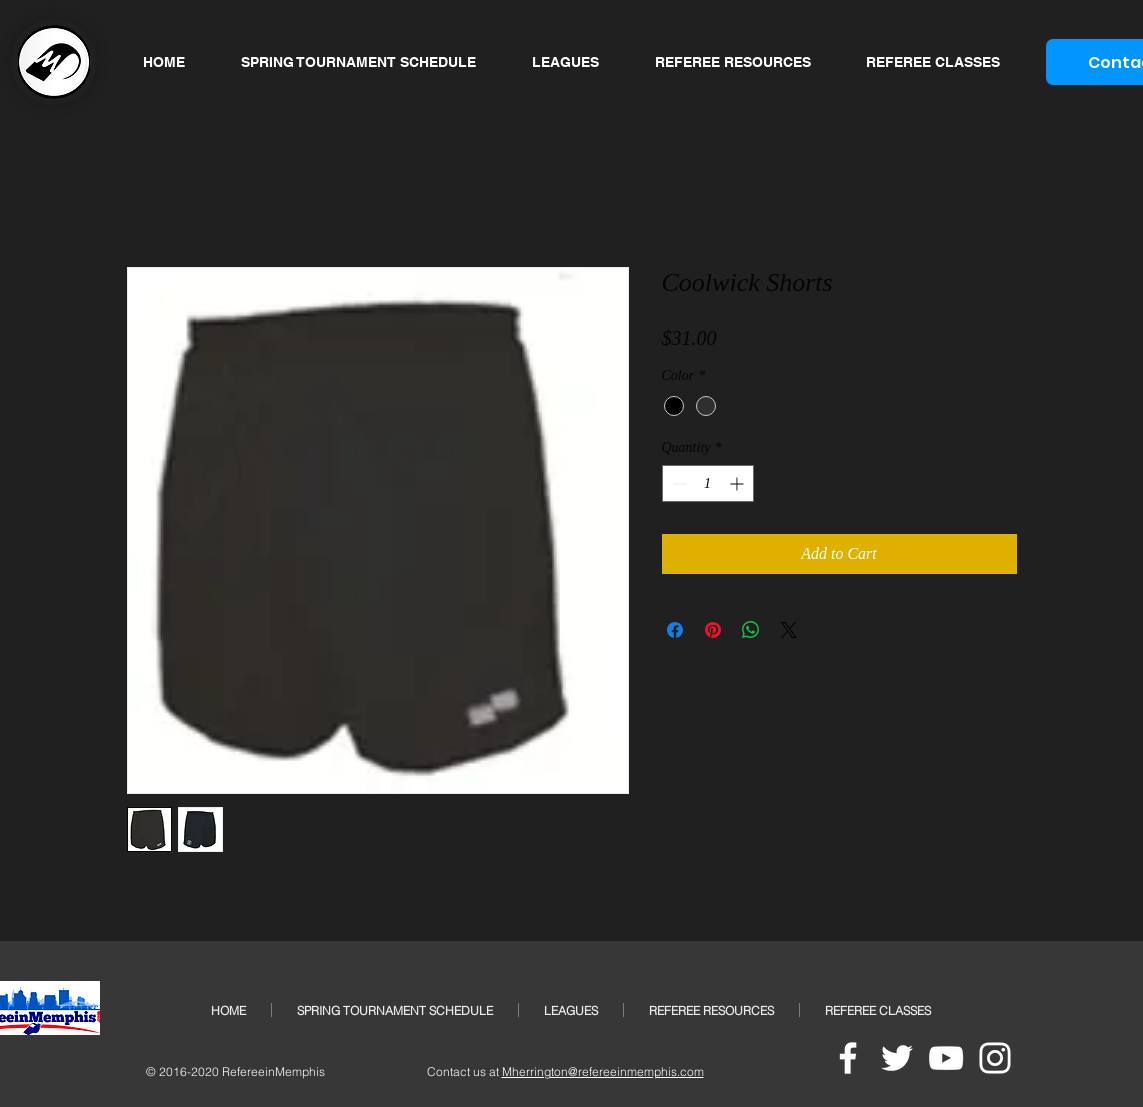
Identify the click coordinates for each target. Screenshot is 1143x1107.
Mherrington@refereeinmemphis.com (603, 1071)
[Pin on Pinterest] (713, 630)
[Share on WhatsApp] (751, 630)
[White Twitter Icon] (897, 1058)
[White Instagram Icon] (995, 1058)
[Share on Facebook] (675, 630)
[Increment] (738, 483)
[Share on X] (789, 630)
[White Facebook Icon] (848, 1058)
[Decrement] (677, 483)
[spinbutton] (708, 483)
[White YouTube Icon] (946, 1058)
